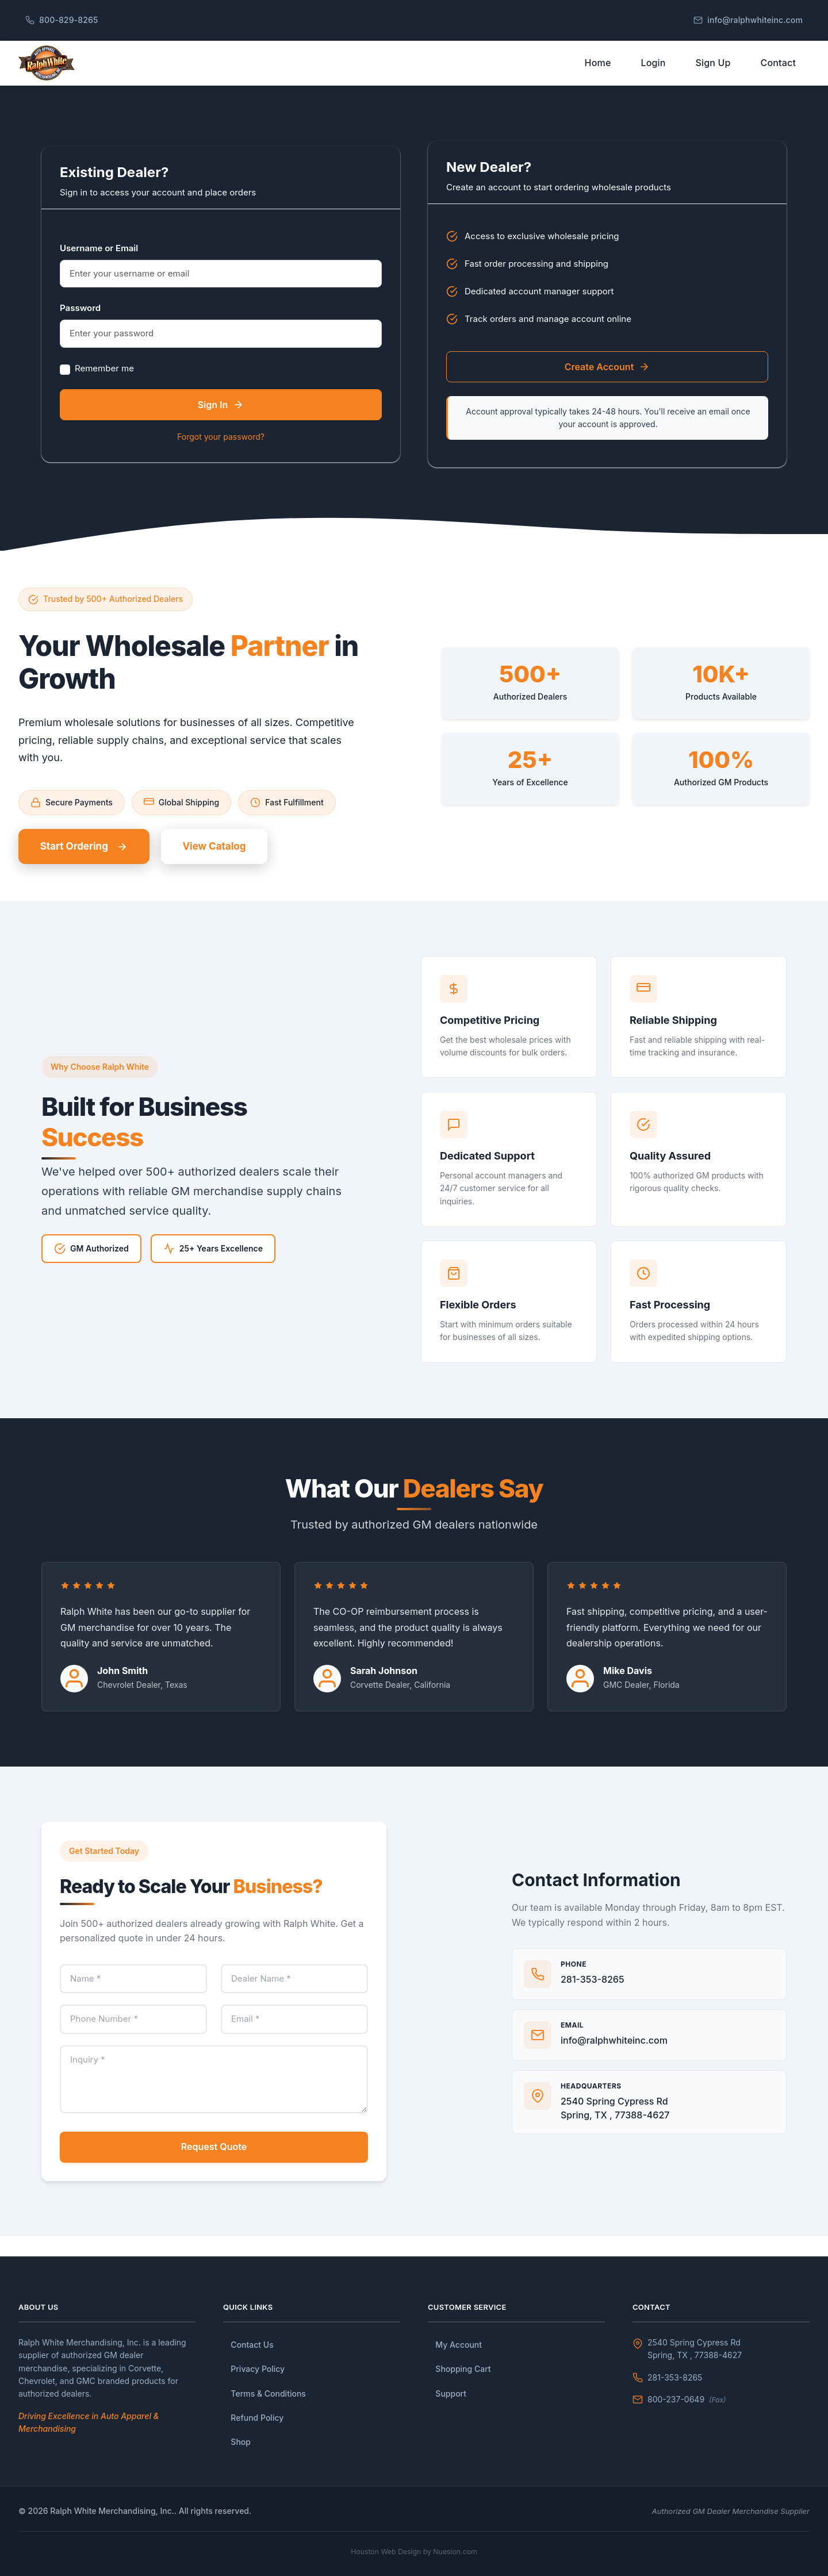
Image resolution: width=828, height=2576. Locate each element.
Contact (778, 71)
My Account (458, 2345)
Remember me (104, 384)
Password (80, 325)
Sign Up (713, 71)
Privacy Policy (258, 2369)
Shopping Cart (462, 2369)
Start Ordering (91, 865)
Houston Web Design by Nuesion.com (414, 2551)
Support (450, 2393)
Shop (241, 2442)
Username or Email (99, 264)
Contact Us (252, 2345)
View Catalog (235, 865)
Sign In (221, 421)
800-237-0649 (686, 2399)
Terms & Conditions (268, 2393)
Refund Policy (257, 2418)
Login (653, 71)
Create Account (607, 383)
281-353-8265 (674, 2377)
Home (598, 71)
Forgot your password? (220, 453)
